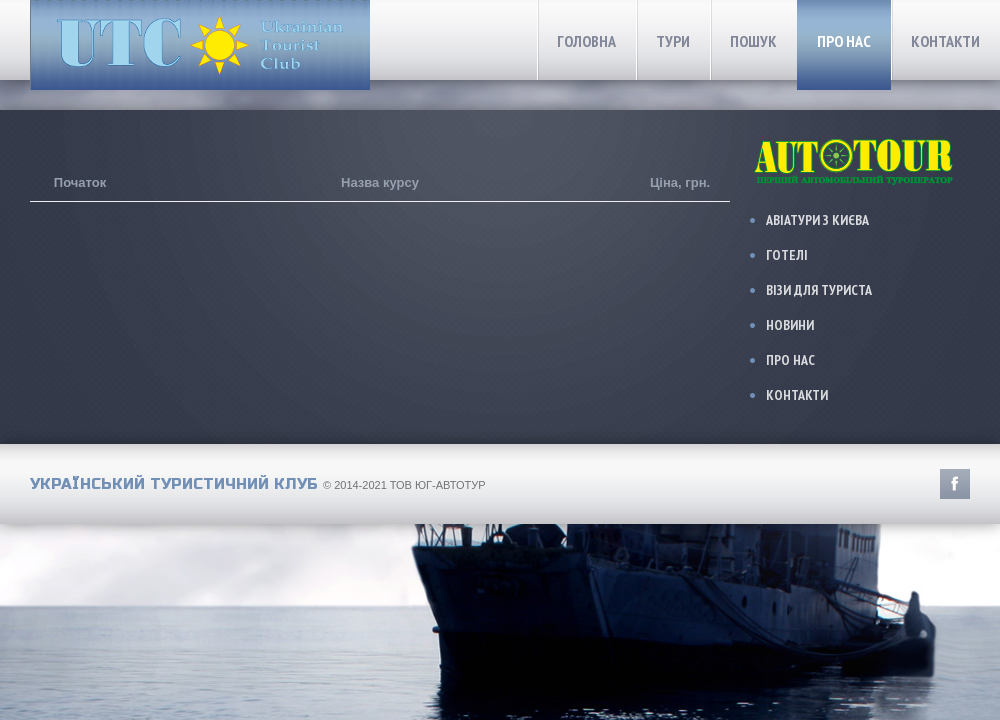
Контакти (945, 41)
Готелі (787, 255)
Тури (673, 41)
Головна (586, 41)
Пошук (753, 41)
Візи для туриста (819, 290)
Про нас (844, 41)
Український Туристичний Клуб (174, 484)
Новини (790, 325)
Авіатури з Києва (817, 220)
